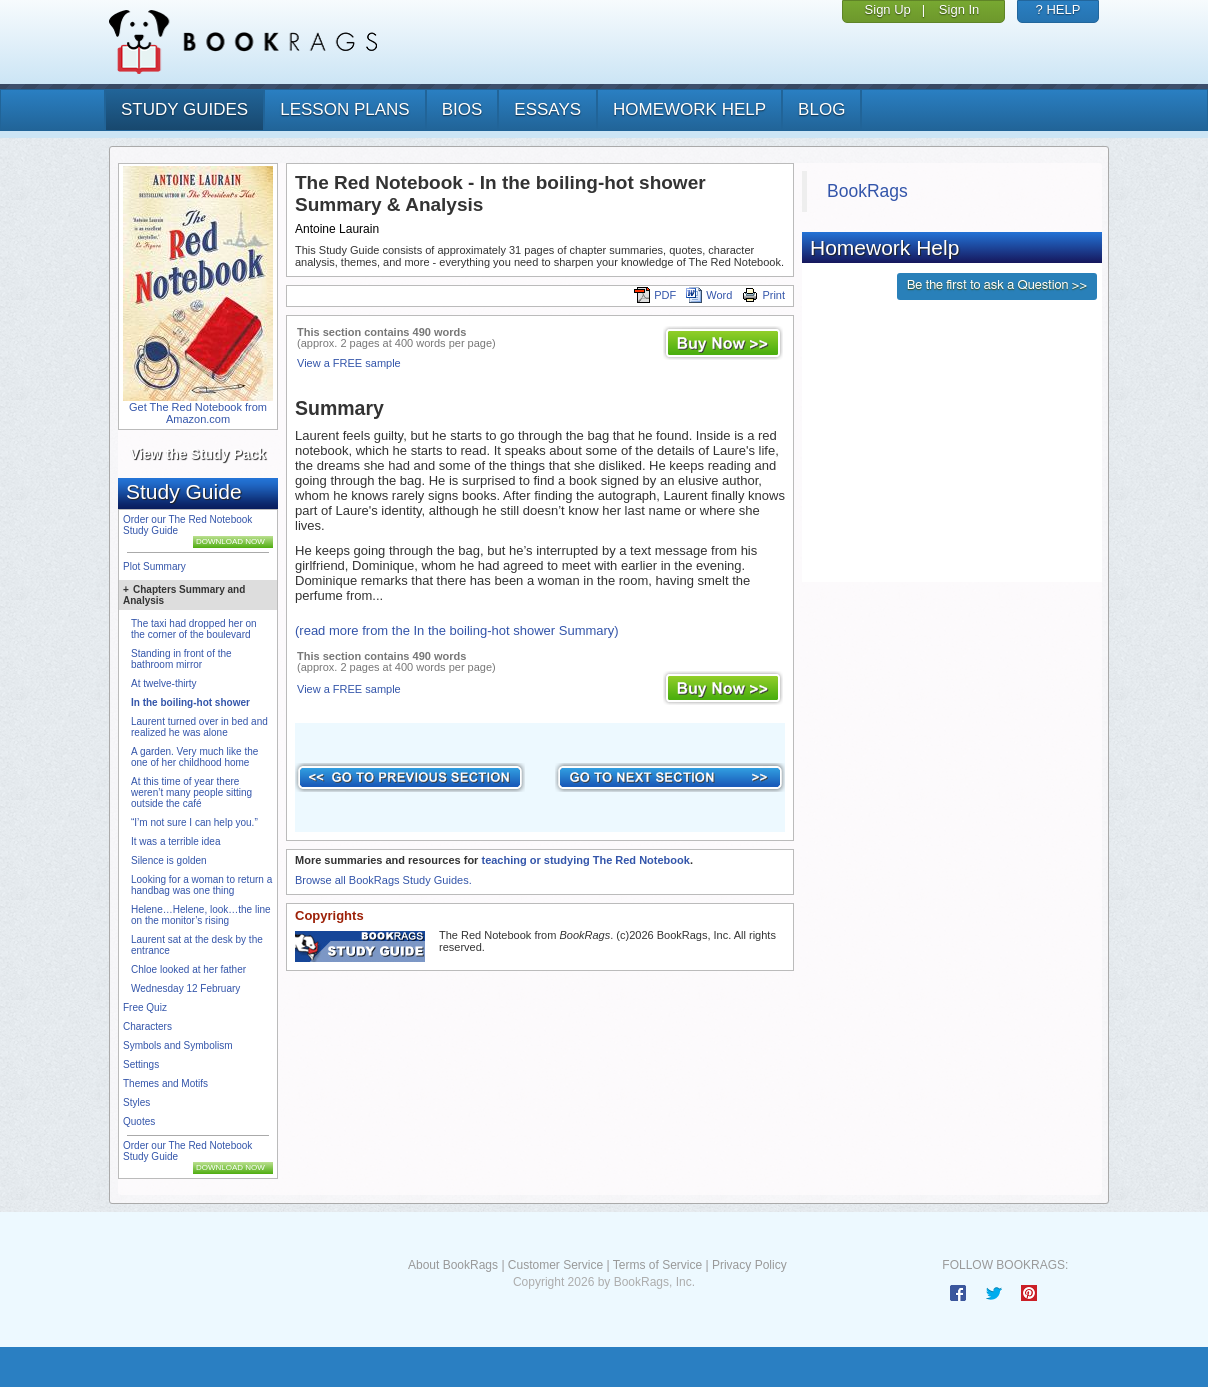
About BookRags (453, 1265)
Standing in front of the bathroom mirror (181, 659)
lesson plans (344, 109)
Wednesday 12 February (185, 988)
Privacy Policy (749, 1265)
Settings (141, 1064)
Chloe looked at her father (188, 969)
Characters (147, 1026)
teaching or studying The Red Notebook (585, 860)
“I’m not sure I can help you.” (194, 822)
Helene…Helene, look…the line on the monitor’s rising (201, 915)
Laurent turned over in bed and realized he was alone (199, 727)
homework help (689, 109)
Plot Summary (154, 566)
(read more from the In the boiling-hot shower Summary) (457, 630)
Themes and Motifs (165, 1083)
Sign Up (888, 9)
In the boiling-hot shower (190, 702)
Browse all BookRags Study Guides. (383, 880)
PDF (655, 295)
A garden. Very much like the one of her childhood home (194, 757)
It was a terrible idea (176, 841)
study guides (184, 109)
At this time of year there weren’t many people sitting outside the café (191, 792)
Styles (136, 1102)
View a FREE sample (349, 363)
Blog (821, 109)
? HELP (1058, 9)
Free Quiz (145, 1007)
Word (709, 295)
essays (547, 109)
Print (763, 295)
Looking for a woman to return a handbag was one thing (201, 885)
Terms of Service (657, 1265)
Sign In (959, 9)
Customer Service (555, 1265)
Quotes (139, 1121)
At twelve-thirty (164, 683)
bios (462, 109)
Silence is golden (169, 860)
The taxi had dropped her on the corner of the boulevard (194, 629)
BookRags (867, 191)
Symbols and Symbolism (177, 1045)
